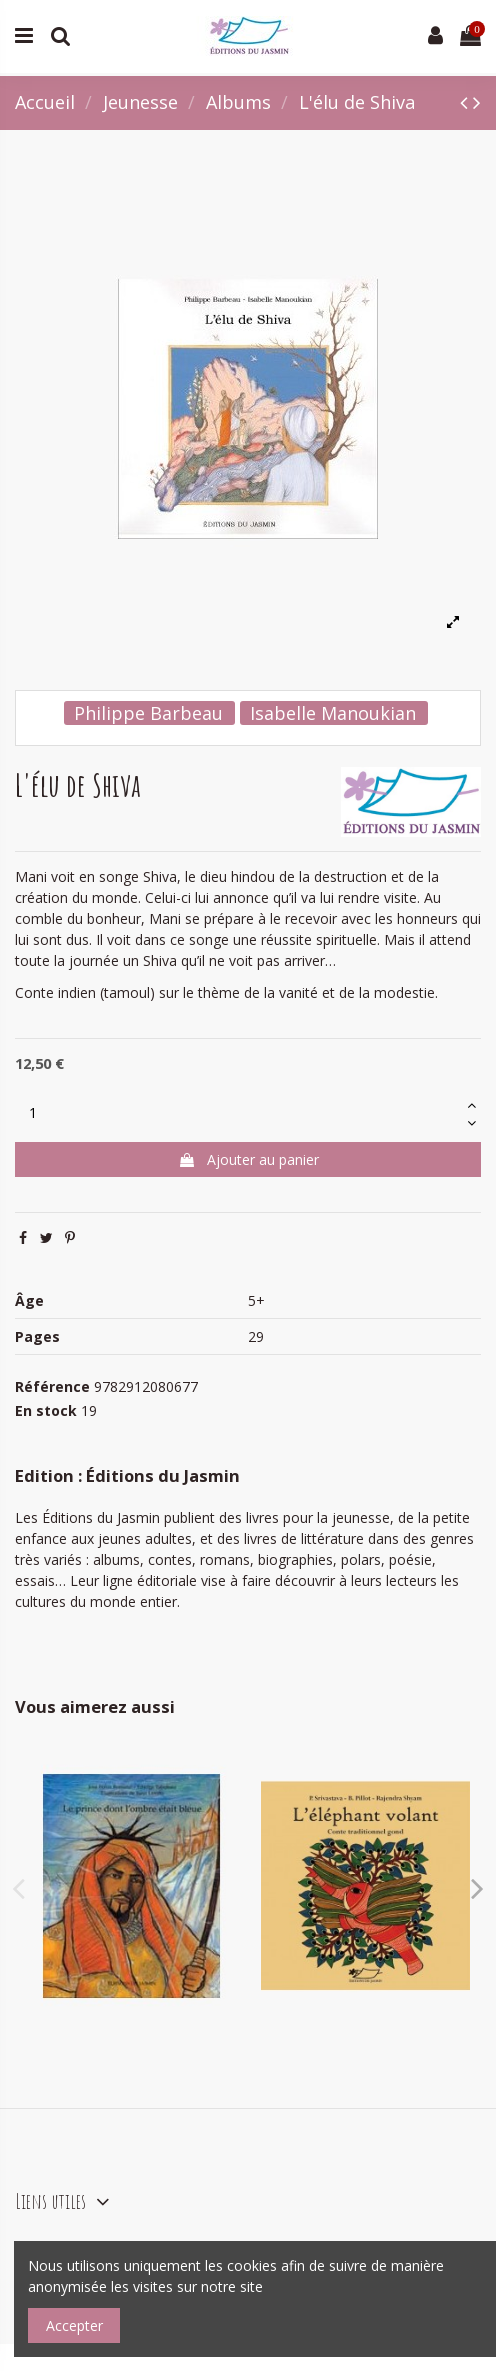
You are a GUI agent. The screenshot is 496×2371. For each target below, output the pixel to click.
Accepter (74, 2325)
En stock (46, 1410)
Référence (52, 1386)
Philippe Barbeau (148, 713)
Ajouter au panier (248, 1159)
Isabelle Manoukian (333, 713)
